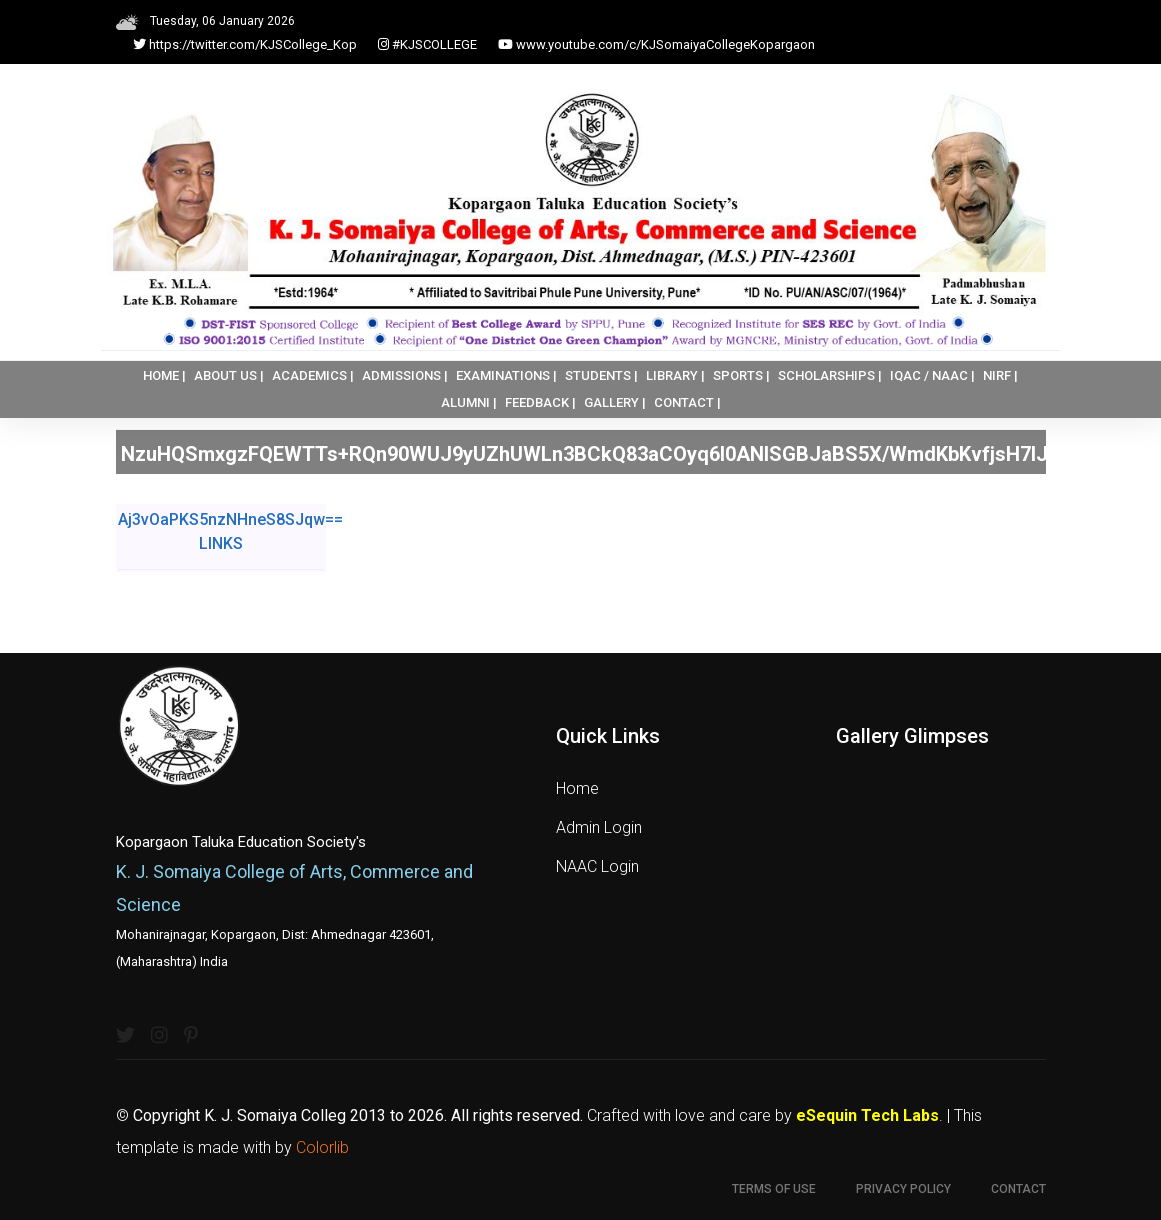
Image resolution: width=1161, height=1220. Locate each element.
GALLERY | (615, 402)
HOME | (164, 375)
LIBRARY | (675, 375)
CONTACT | (687, 402)
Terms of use (774, 1189)
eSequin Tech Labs (867, 1115)
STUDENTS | (601, 375)
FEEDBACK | (540, 402)
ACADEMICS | (313, 375)
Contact (1018, 1189)
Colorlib (322, 1147)
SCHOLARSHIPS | (830, 375)
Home (577, 788)
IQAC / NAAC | (932, 375)
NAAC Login (597, 866)
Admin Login (599, 827)
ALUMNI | (469, 402)
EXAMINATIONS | (506, 375)
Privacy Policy (903, 1189)
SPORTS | (741, 375)
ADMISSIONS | (405, 375)
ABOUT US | (229, 375)
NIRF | (1000, 375)
